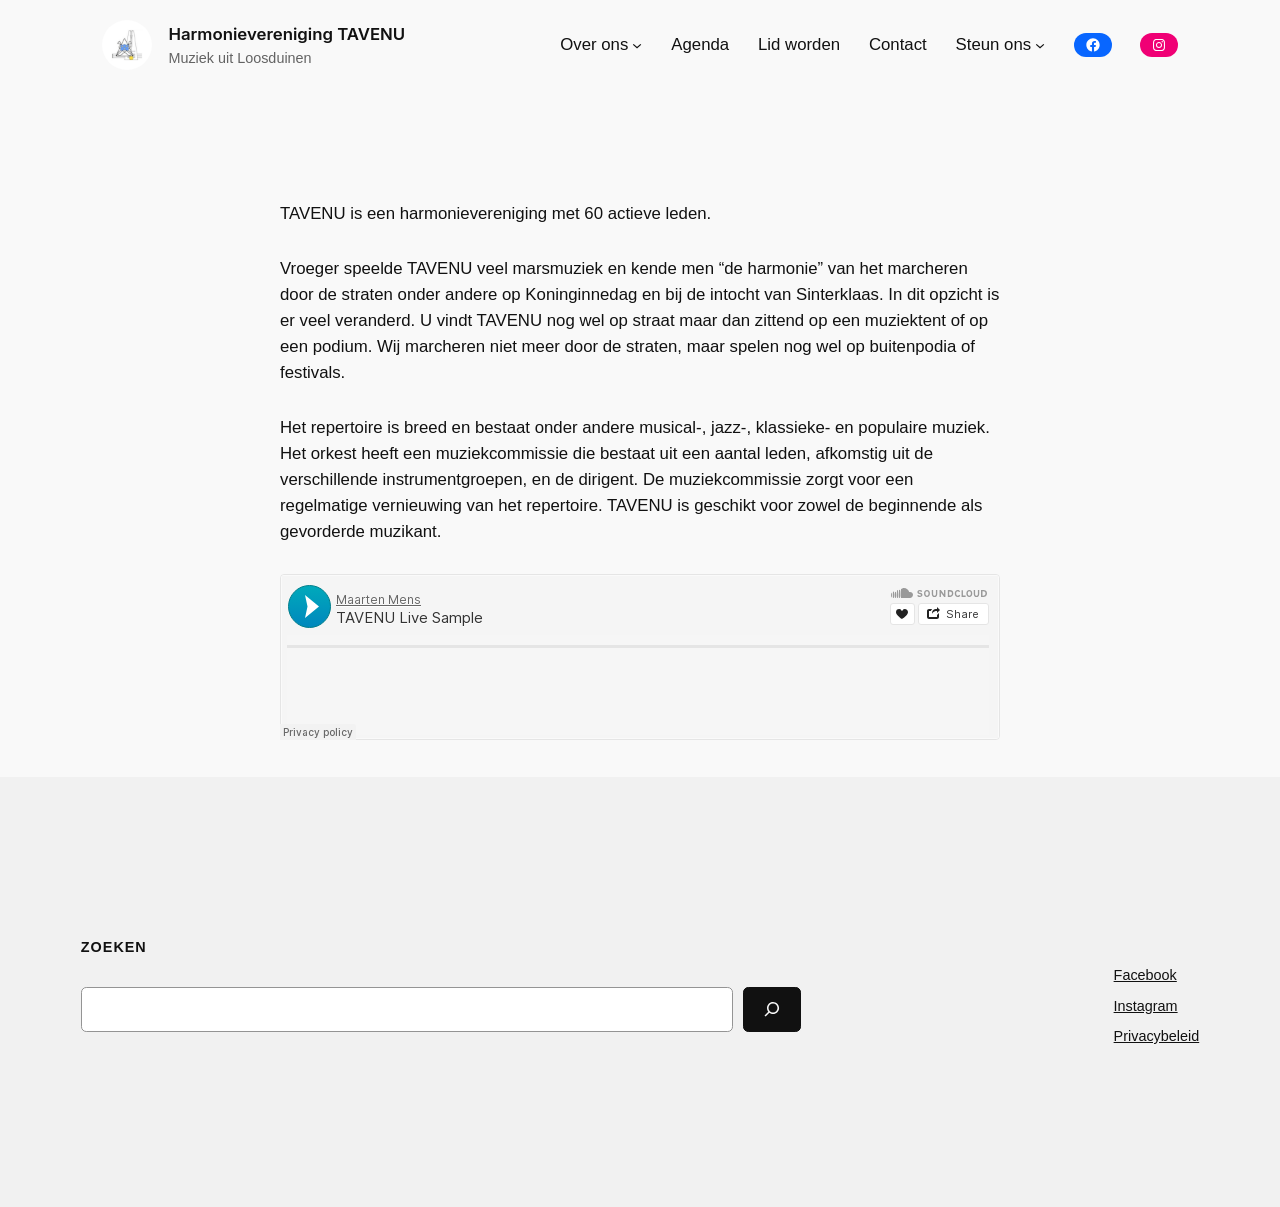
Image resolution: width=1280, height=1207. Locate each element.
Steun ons (994, 44)
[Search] (772, 1009)
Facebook (1145, 975)
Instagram (1146, 1006)
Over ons (594, 44)
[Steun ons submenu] (1040, 45)
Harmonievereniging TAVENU (286, 34)
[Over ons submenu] (637, 45)
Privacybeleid (1157, 1036)
